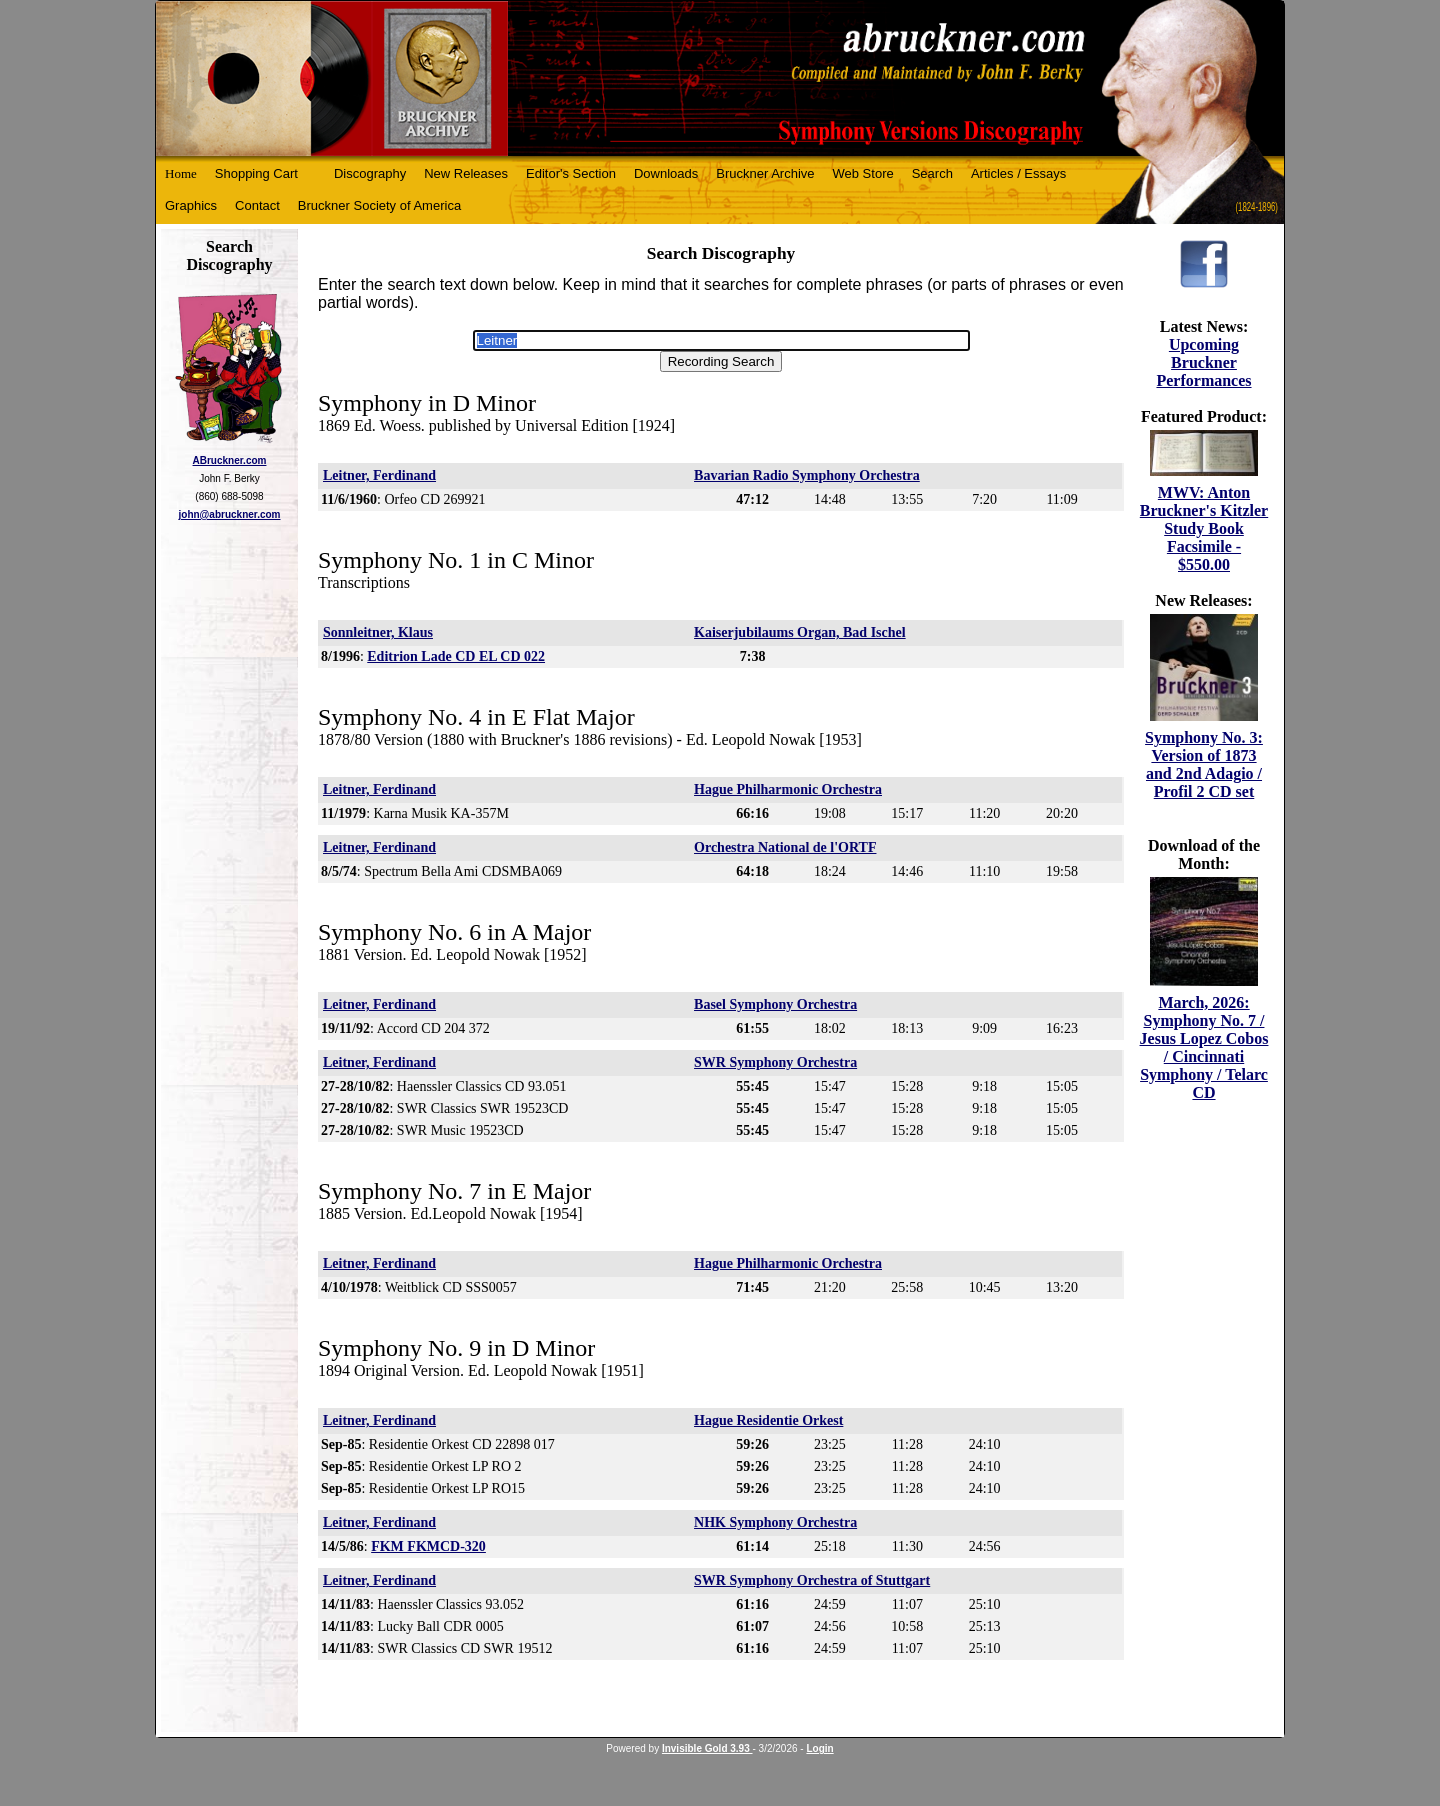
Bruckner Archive (765, 173)
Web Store (863, 173)
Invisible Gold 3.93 (707, 1748)
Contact (257, 205)
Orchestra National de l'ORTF (785, 847)
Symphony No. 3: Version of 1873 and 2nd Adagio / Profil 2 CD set (1204, 764)
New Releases (466, 173)
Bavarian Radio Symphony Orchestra (807, 475)
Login (819, 1748)
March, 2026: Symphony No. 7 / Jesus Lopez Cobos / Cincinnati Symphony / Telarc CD (1204, 1047)
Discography (370, 173)
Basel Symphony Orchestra (775, 1004)
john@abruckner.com (230, 514)
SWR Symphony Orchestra (775, 1062)
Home (181, 173)
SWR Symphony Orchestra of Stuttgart (812, 1580)
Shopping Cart (256, 173)
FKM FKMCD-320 (428, 1546)
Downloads (666, 173)
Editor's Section (571, 173)
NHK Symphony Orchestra (775, 1522)
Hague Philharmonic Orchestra (788, 789)
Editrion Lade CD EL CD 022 (456, 656)
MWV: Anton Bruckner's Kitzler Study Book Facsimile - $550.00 (1204, 528)
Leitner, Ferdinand (379, 475)
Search (932, 173)
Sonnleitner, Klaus (378, 632)
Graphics (191, 205)
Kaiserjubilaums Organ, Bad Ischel (800, 632)
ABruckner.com (230, 460)
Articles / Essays (1018, 173)
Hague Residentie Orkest (768, 1420)
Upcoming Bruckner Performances (1203, 362)
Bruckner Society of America (379, 205)
